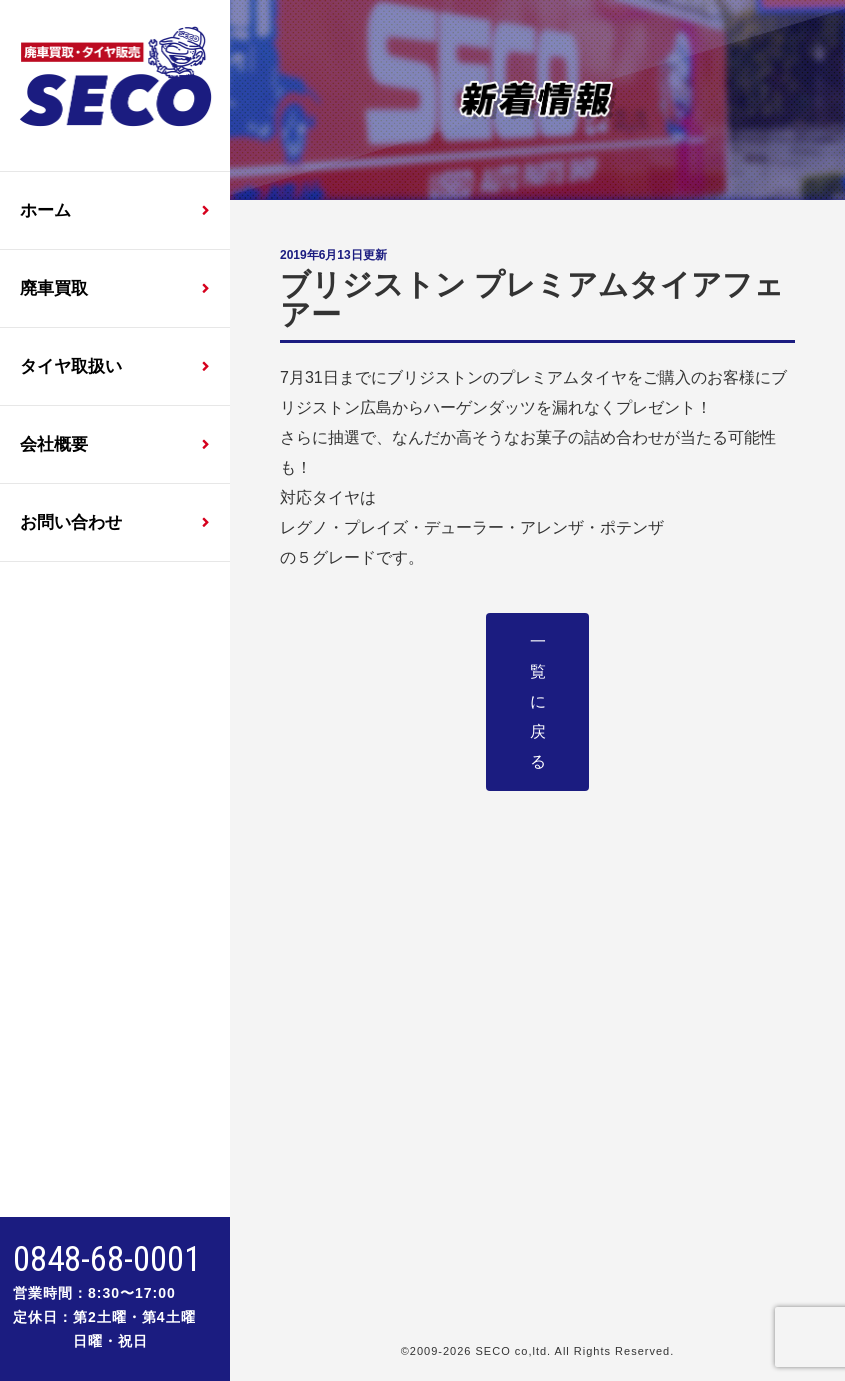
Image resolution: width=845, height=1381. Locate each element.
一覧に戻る (538, 701)
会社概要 (54, 444)
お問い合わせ (71, 522)
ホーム (45, 210)
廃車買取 (54, 288)
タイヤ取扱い (71, 366)
